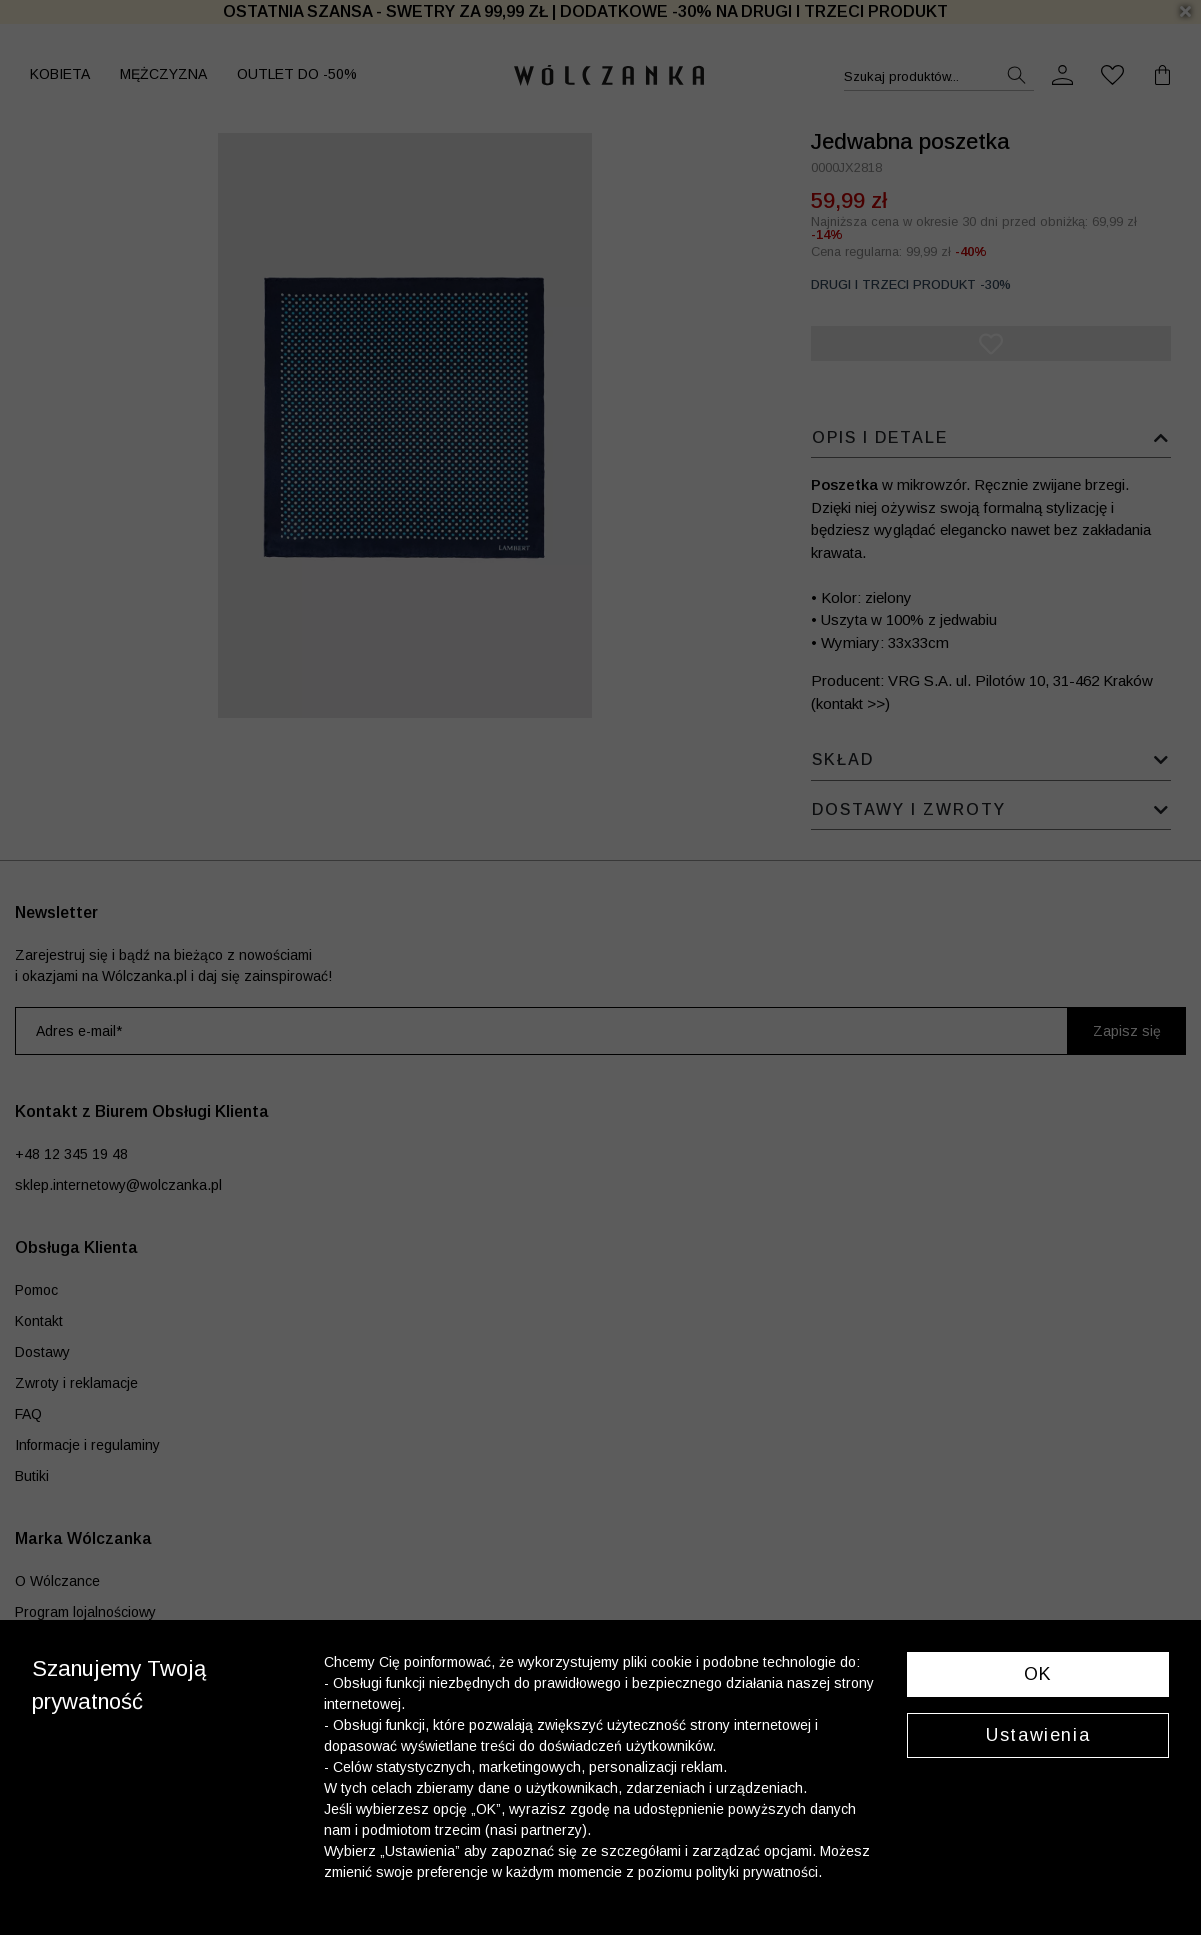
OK (1038, 1674)
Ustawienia (1038, 1735)
